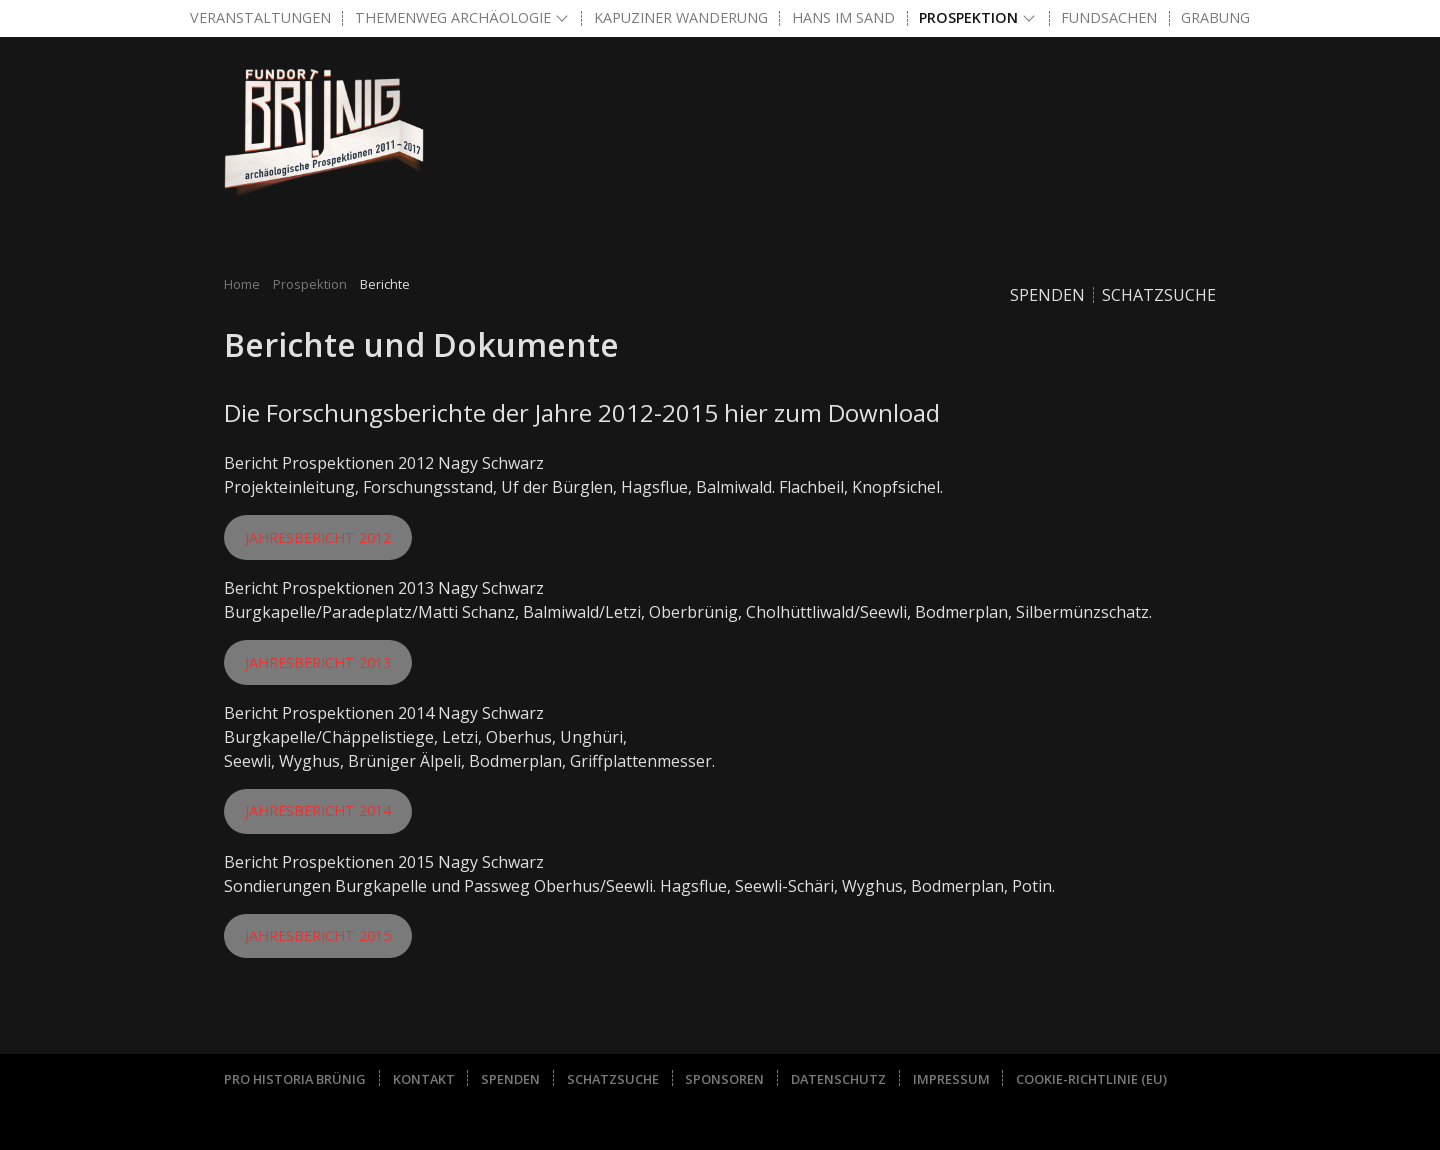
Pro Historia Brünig (295, 1079)
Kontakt (424, 1079)
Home (242, 284)
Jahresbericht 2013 (318, 662)
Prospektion (968, 17)
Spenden (1047, 295)
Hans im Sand (843, 17)
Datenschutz (838, 1079)
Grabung (1215, 17)
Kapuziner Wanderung (681, 17)
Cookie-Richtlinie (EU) (1091, 1079)
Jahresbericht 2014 (318, 810)
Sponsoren (724, 1079)
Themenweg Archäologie (453, 17)
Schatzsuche (1159, 295)
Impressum (951, 1079)
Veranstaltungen (260, 17)
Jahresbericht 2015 (318, 935)
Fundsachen (1109, 17)
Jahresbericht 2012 (318, 537)
